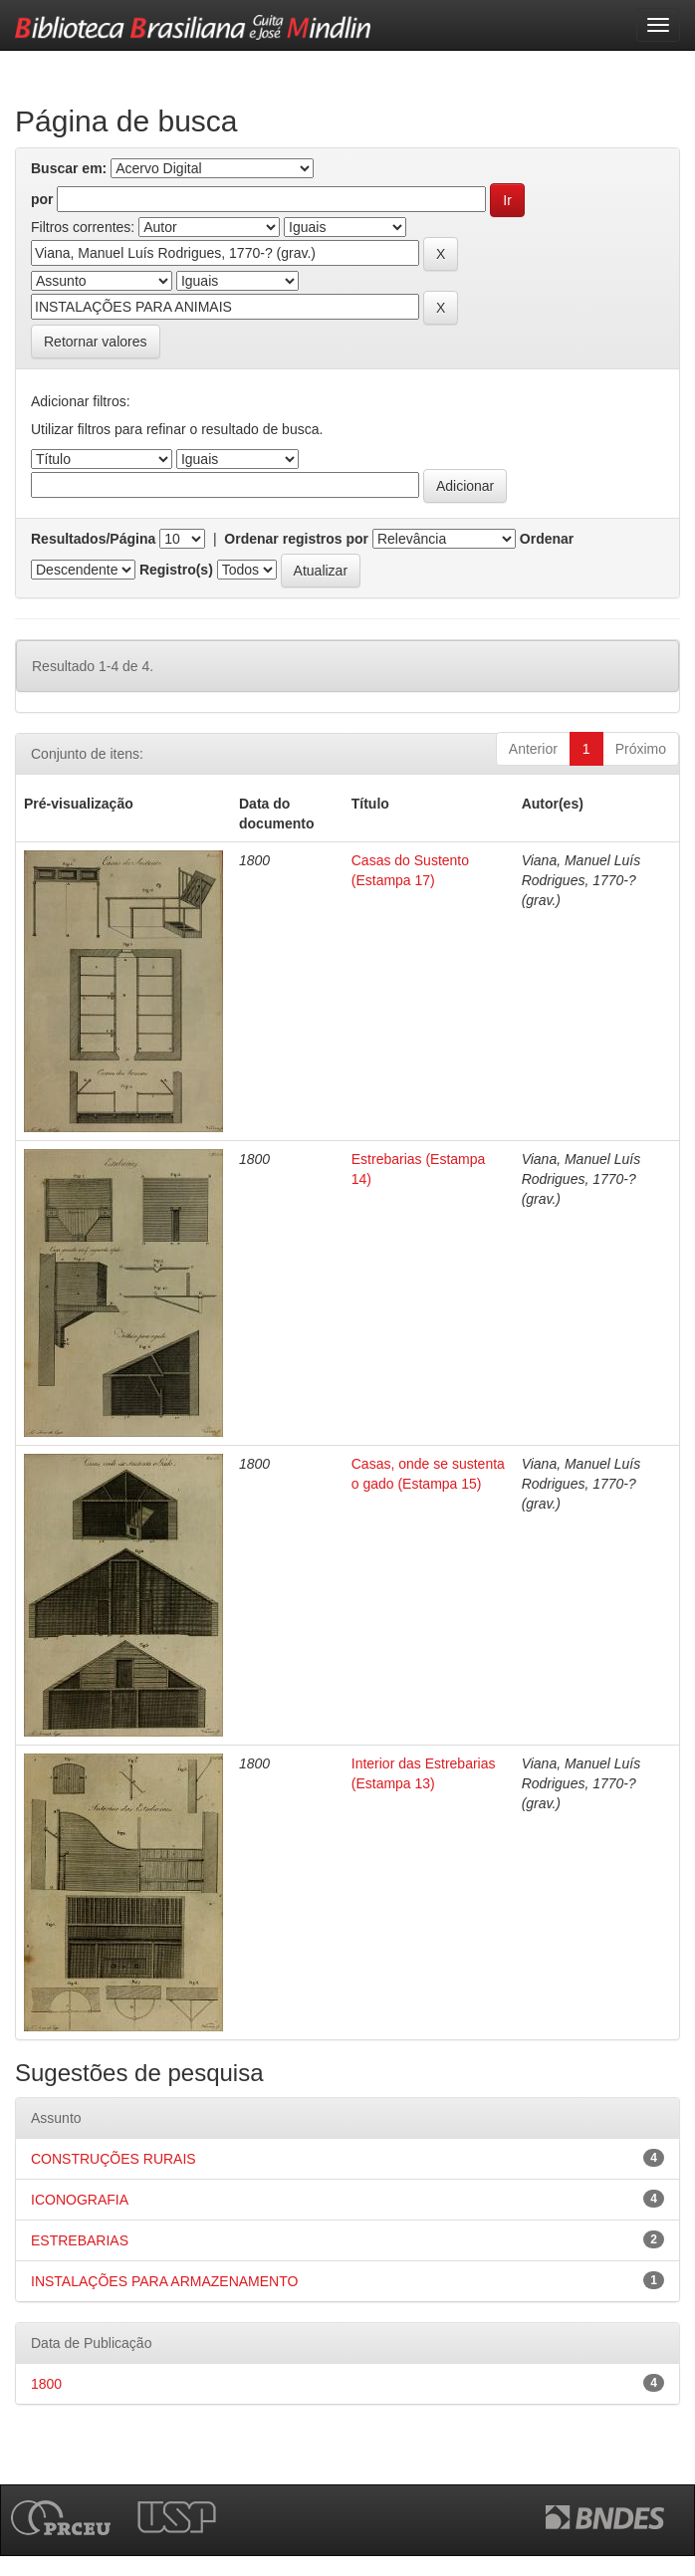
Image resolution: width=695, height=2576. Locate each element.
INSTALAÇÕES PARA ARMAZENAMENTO (164, 2281)
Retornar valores (95, 342)
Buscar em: (69, 168)
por (42, 199)
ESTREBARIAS (79, 2240)
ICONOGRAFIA (79, 2200)
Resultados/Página (93, 539)
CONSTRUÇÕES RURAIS (113, 2159)
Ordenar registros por (296, 539)
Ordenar (547, 539)
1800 (46, 2384)
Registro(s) (176, 570)
